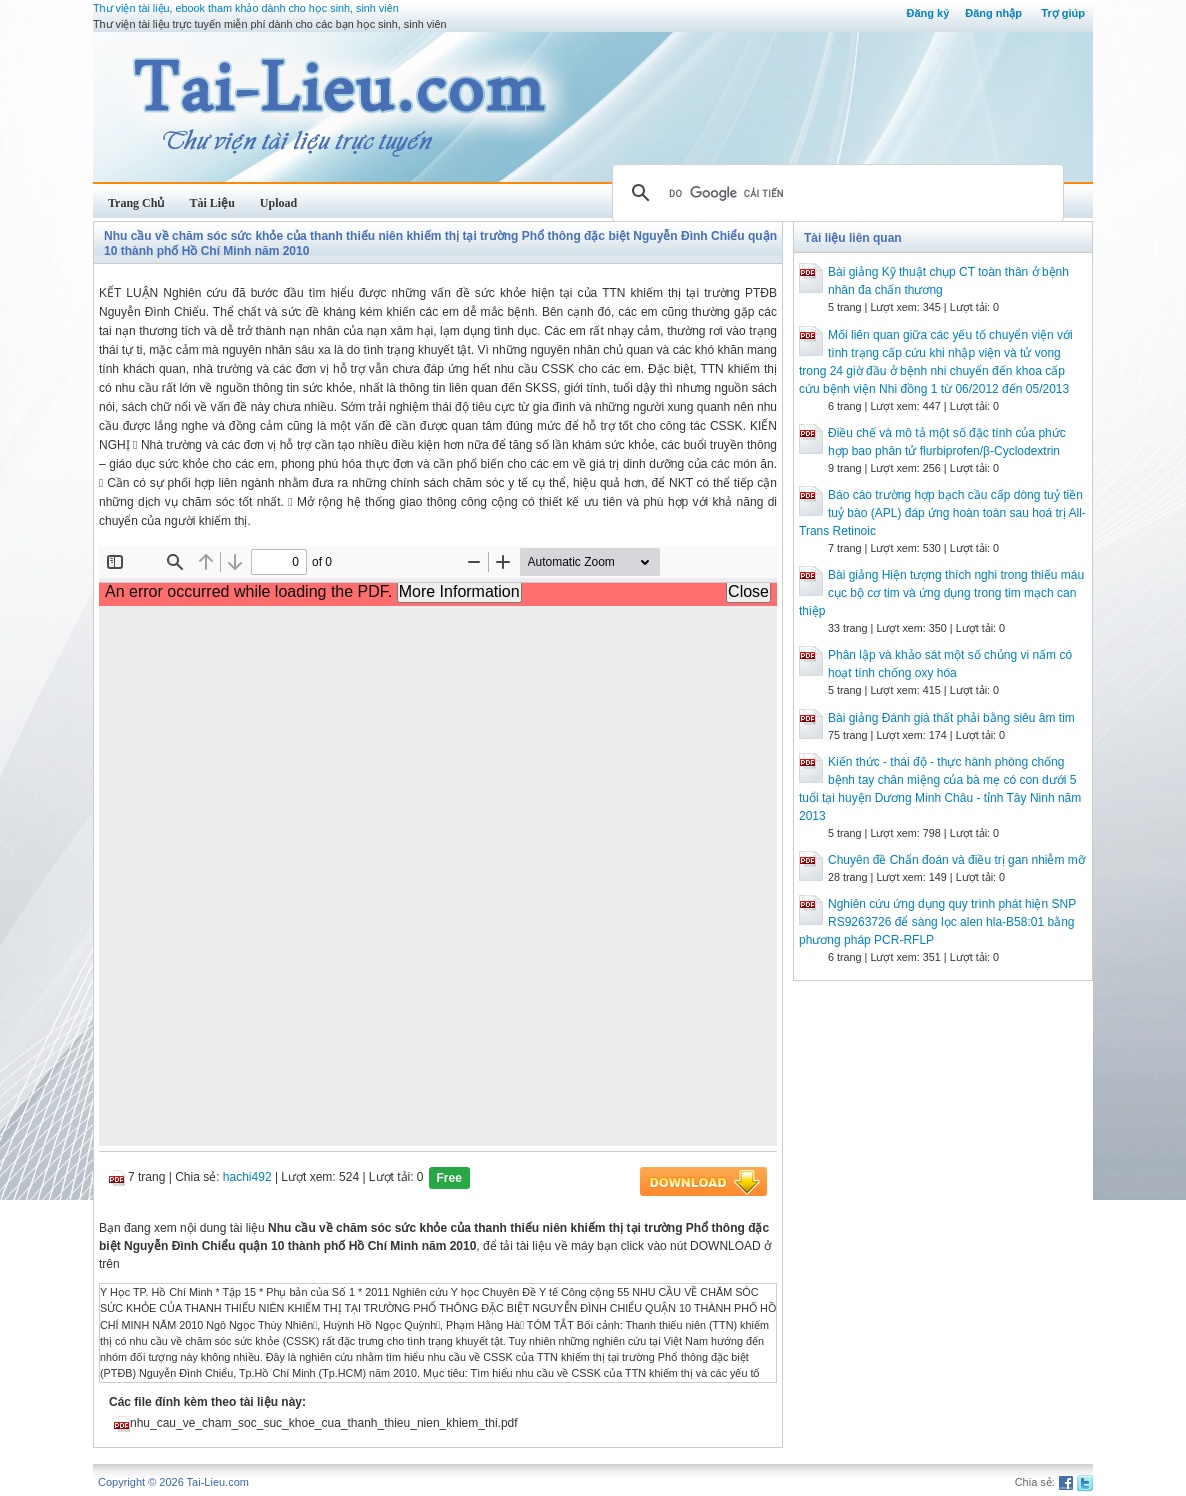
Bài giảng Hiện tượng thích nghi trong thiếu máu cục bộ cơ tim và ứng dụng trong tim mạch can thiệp (941, 593)
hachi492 (247, 1177)
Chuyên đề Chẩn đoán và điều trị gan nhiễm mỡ (956, 860)
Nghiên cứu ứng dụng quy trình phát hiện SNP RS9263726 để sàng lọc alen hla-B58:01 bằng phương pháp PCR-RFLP (937, 922)
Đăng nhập (993, 13)
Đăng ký (927, 13)
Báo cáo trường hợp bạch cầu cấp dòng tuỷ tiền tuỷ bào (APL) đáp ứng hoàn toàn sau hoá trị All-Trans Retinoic (942, 513)
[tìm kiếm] (835, 193)
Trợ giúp (1063, 13)
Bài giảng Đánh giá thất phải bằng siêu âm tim (951, 718)
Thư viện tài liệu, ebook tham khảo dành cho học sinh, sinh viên (246, 8)
